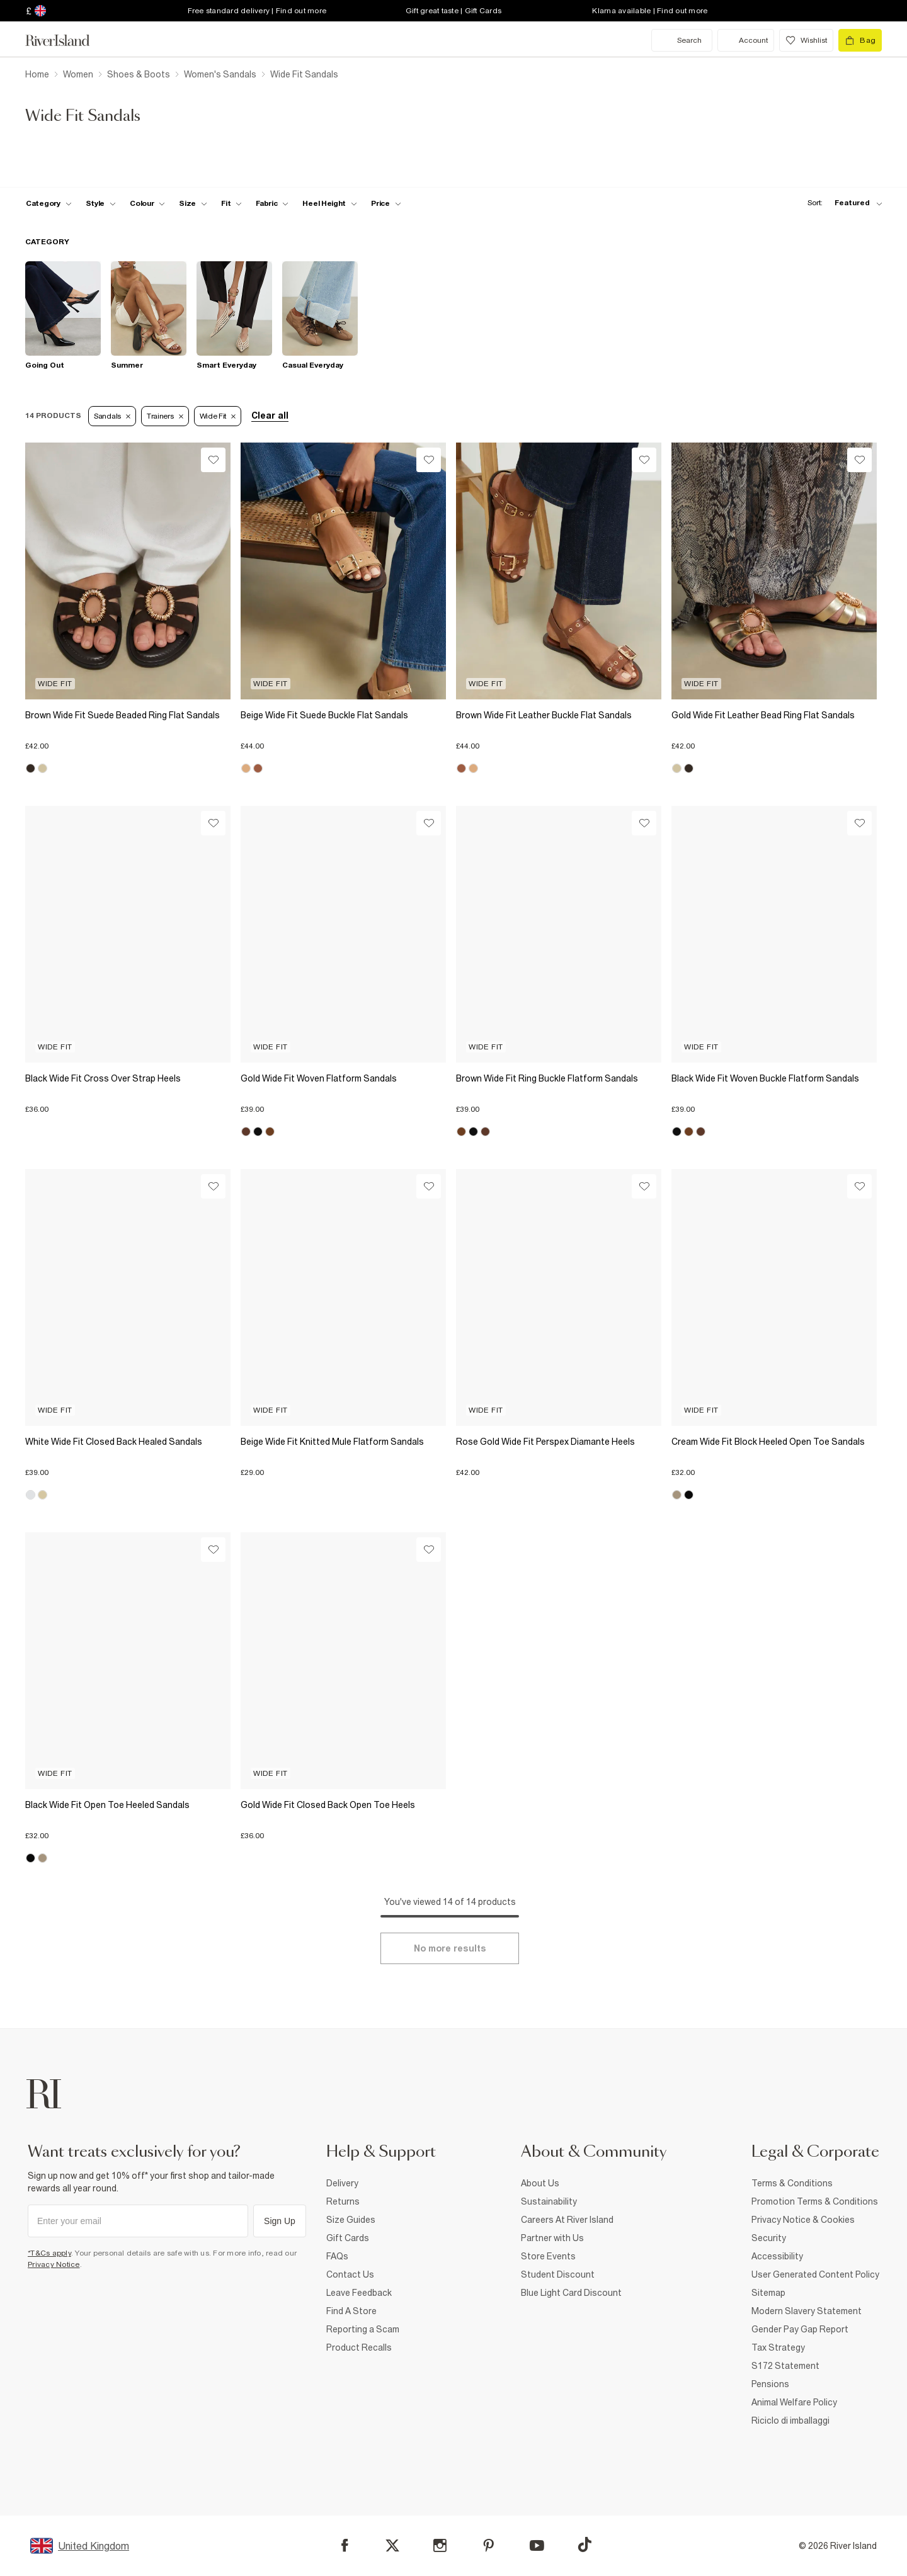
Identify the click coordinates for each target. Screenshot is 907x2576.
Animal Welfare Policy (794, 2402)
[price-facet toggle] (386, 203)
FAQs (337, 2256)
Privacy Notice (54, 2264)
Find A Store (351, 2311)
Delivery (342, 2183)
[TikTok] (584, 2544)
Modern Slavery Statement (806, 2311)
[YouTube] (536, 2545)
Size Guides (350, 2220)
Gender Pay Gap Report (799, 2329)
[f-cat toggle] (48, 203)
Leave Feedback (359, 2293)
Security (768, 2238)
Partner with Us (552, 2238)
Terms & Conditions (792, 2183)
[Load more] (449, 1948)
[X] (392, 2546)
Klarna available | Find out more (649, 10)
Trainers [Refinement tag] (165, 416)
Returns (343, 2201)
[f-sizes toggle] (193, 203)
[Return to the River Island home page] (66, 40)
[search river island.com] (681, 40)
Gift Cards (347, 2238)
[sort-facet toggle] (841, 203)
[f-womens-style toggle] (101, 203)
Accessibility (777, 2256)
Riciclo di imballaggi (790, 2420)
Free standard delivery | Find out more (257, 10)
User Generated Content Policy (815, 2274)
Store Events (548, 2256)
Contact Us (350, 2274)
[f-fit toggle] (231, 203)
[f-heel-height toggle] (330, 203)
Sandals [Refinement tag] (112, 416)
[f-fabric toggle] (272, 203)
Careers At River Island (567, 2220)
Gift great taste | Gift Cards (453, 10)
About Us (540, 2183)
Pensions (770, 2384)
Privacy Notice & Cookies (803, 2220)
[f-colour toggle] (147, 203)
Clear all (269, 415)
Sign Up (279, 2221)
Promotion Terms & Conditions (814, 2201)
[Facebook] (344, 2545)
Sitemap (768, 2293)
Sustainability (549, 2201)
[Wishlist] (213, 460)
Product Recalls (359, 2347)
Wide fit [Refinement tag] (218, 416)
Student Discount (558, 2274)
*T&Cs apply (49, 2253)
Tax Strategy (778, 2347)
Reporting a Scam (362, 2329)
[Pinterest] (488, 2545)
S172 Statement (785, 2366)
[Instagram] (439, 2545)
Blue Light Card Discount (571, 2293)
